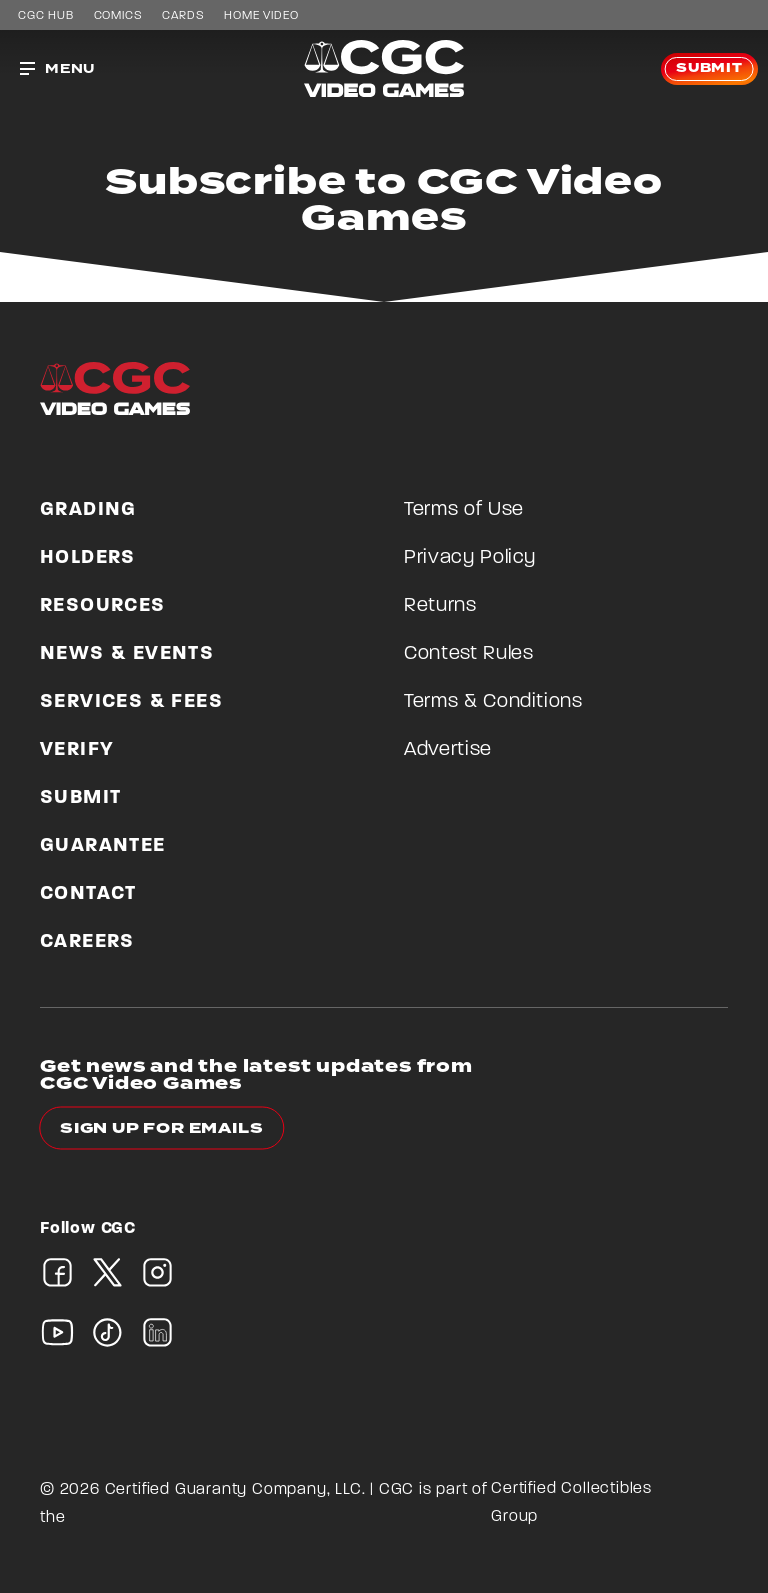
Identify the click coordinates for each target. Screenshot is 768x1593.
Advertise (448, 750)
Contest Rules (468, 654)
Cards (183, 16)
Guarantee (103, 846)
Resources (103, 606)
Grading (88, 510)
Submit (709, 68)
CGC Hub (46, 16)
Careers (87, 942)
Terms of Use (464, 510)
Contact (88, 894)
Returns (440, 606)
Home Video (261, 16)
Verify (77, 750)
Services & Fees (131, 702)
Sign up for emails (161, 1128)
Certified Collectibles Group (571, 1503)
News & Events (127, 654)
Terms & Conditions (493, 702)
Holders (88, 558)
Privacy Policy (470, 558)
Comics (118, 16)
